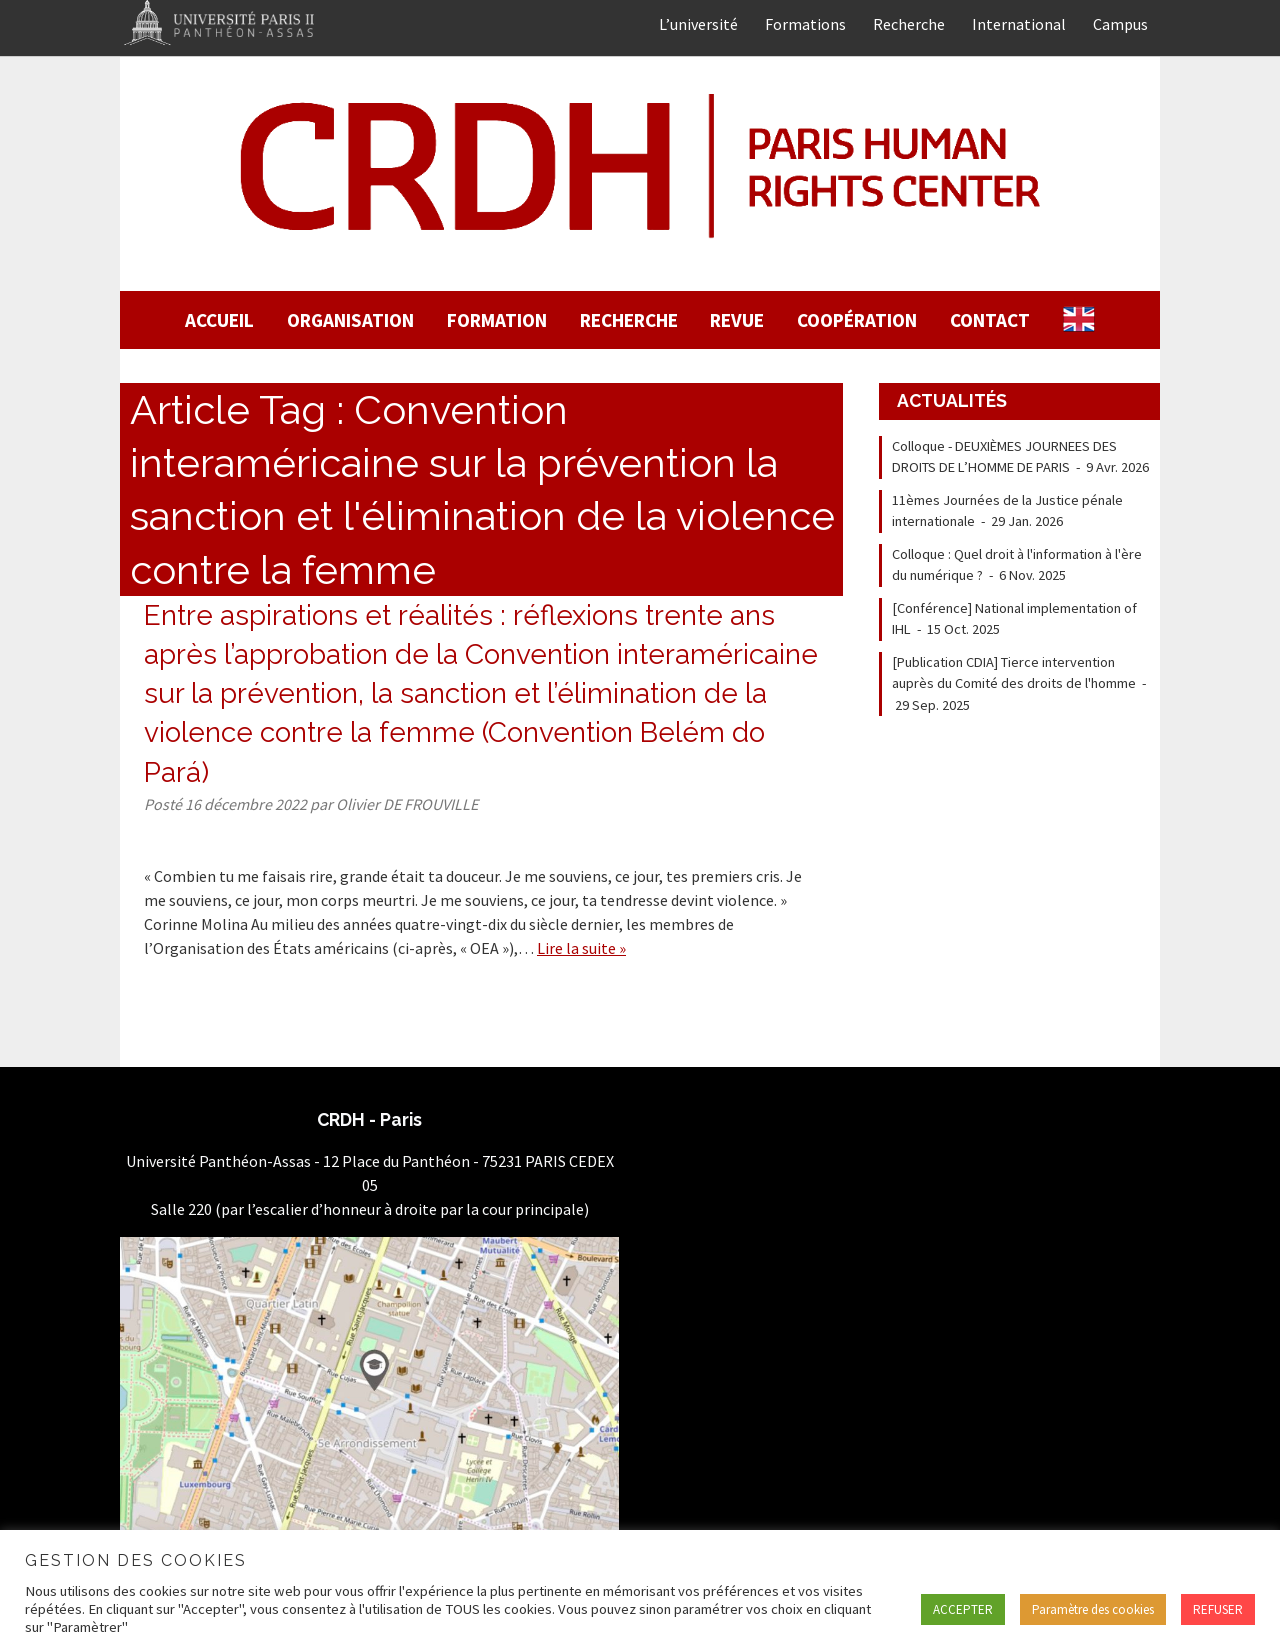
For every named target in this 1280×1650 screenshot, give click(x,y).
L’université (698, 24)
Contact (990, 320)
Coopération (857, 320)
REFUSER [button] (1218, 1609)
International (1019, 24)
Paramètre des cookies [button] (1093, 1609)
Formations (805, 24)
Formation (497, 320)
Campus (1120, 24)
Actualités (952, 400)
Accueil (219, 320)
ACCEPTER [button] (963, 1609)
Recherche (909, 24)
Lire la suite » (581, 948)
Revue (737, 320)
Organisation (350, 320)
